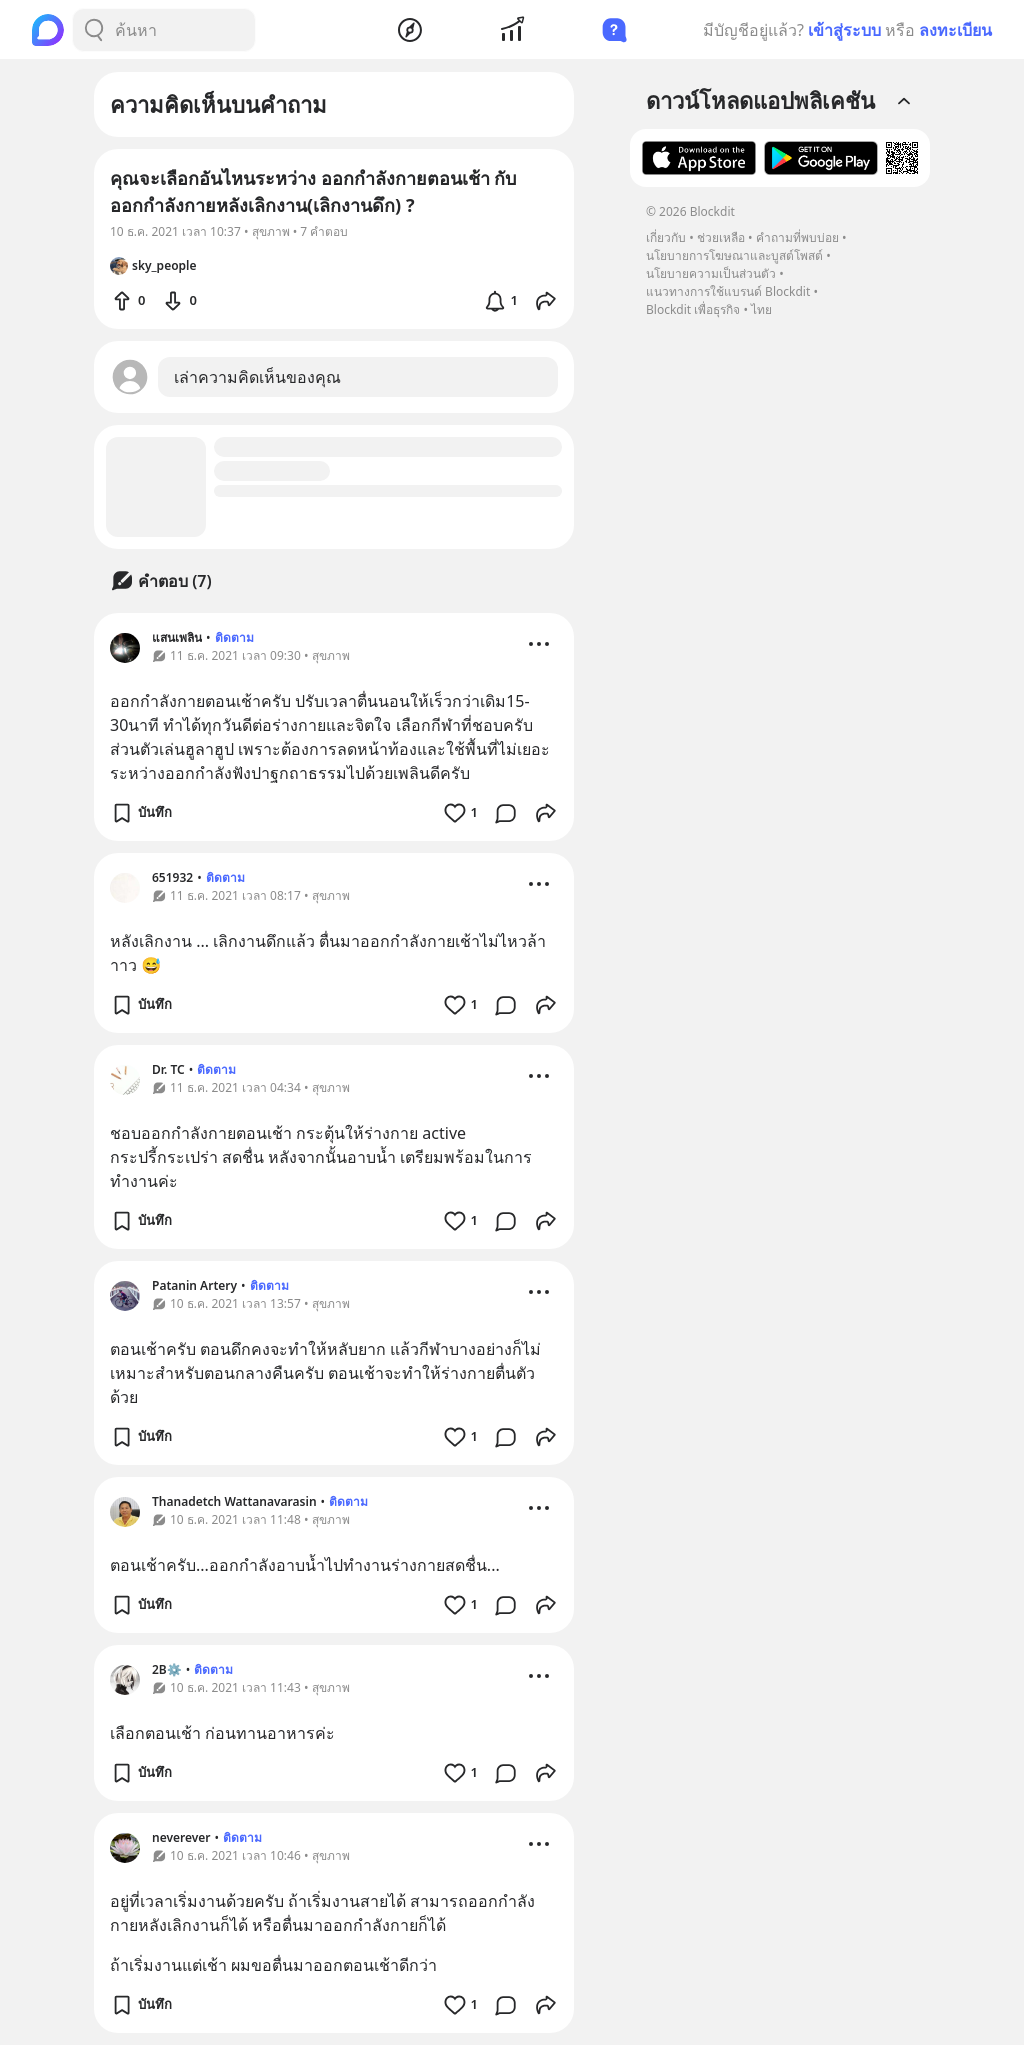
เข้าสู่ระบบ (844, 30)
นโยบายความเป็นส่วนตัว (711, 273)
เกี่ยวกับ (666, 237)
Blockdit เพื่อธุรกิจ (693, 309)
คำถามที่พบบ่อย (797, 237)
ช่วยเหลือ (721, 237)
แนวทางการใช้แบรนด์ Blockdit (728, 291)
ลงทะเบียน (955, 30)
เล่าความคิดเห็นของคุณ (257, 377)
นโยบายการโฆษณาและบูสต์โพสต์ (734, 255)
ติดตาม (234, 637)
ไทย (761, 309)
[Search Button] (94, 30)
